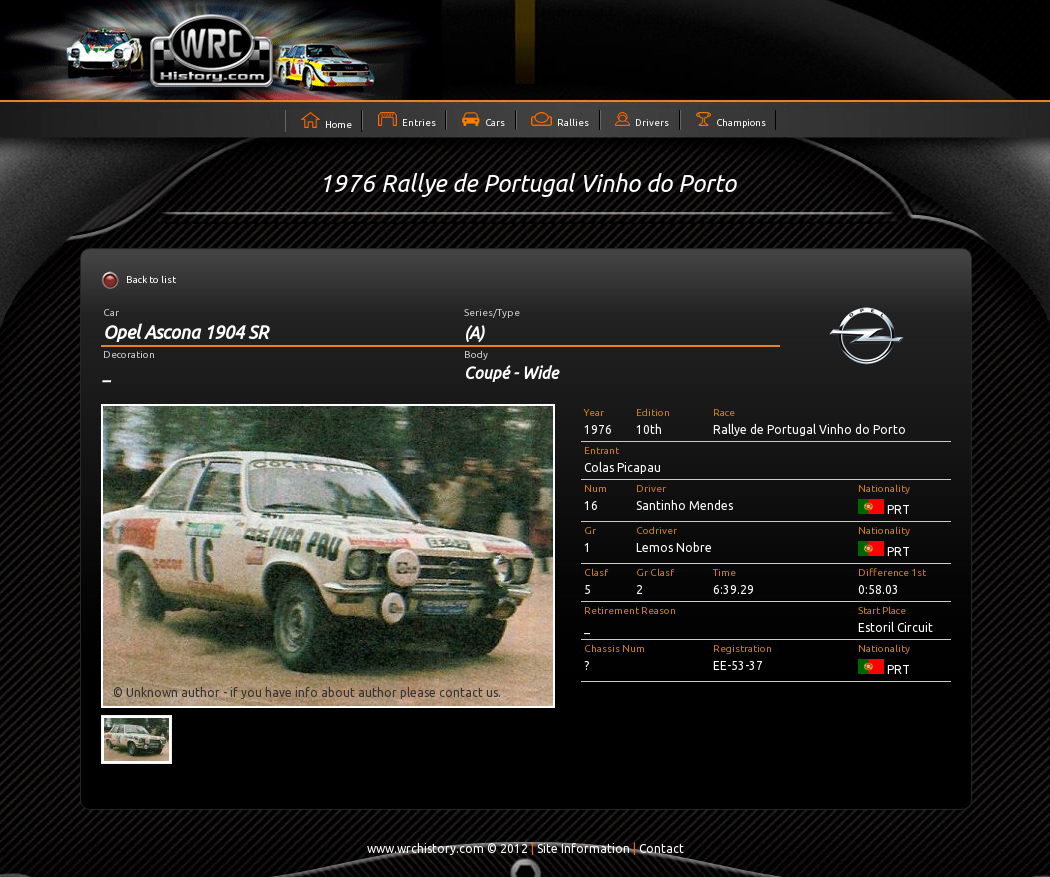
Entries (407, 120)
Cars (483, 120)
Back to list (151, 279)
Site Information (583, 848)
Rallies (560, 120)
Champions (731, 120)
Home (326, 121)
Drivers (642, 120)
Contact (661, 848)
